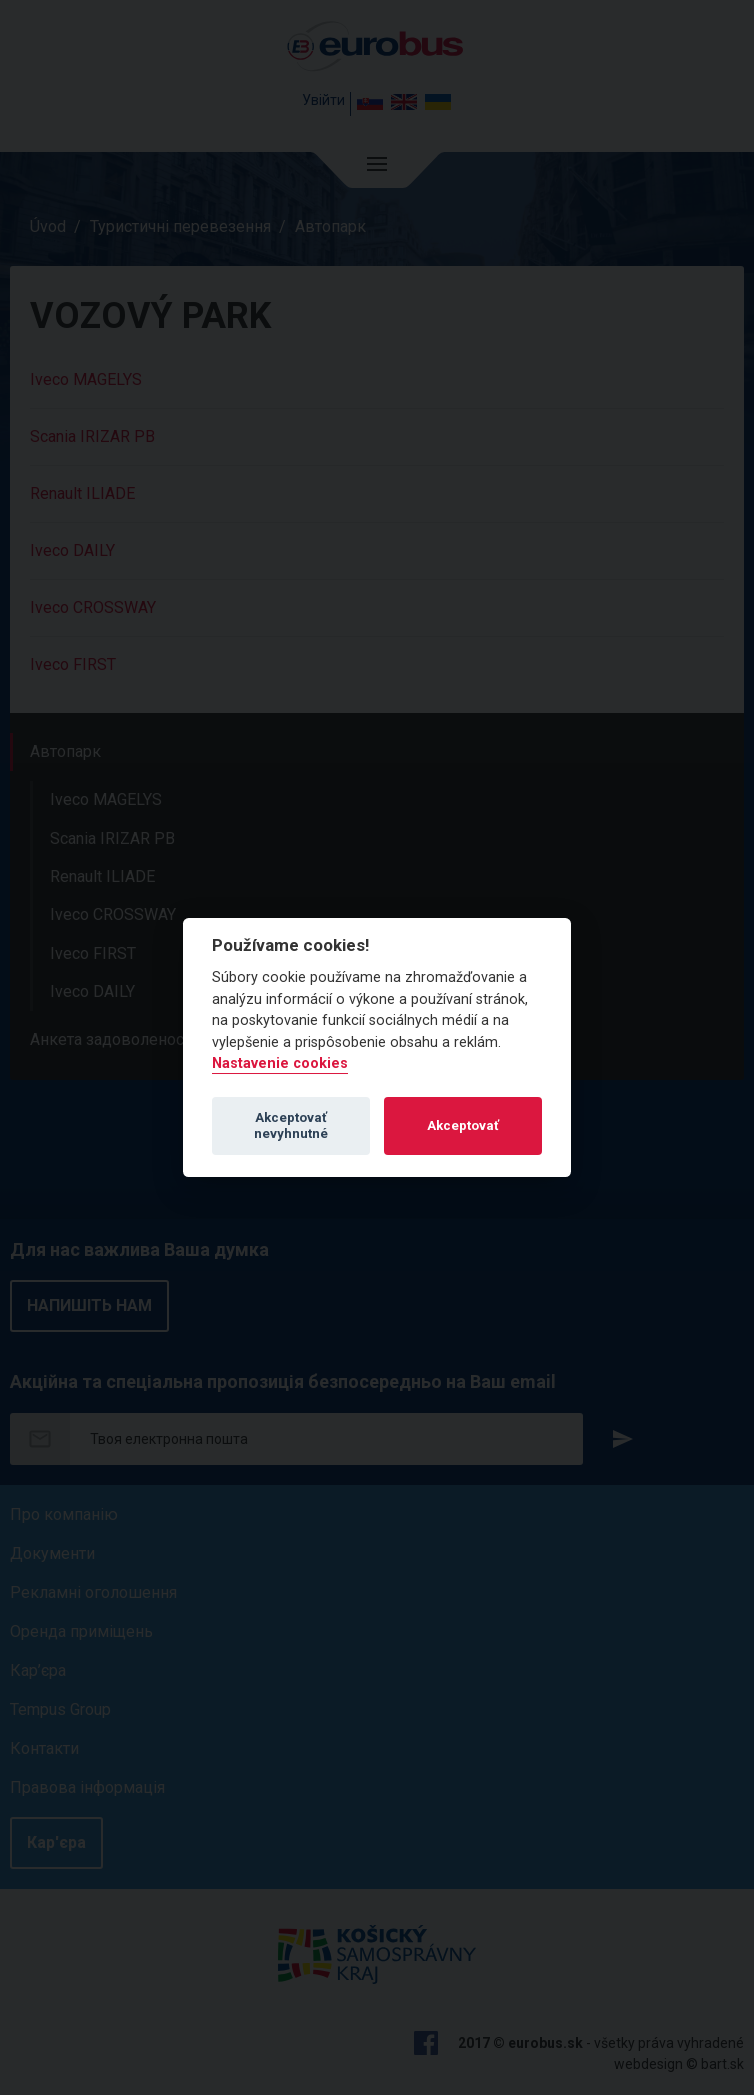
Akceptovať (463, 1125)
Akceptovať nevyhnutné (291, 1125)
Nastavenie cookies (280, 1063)
